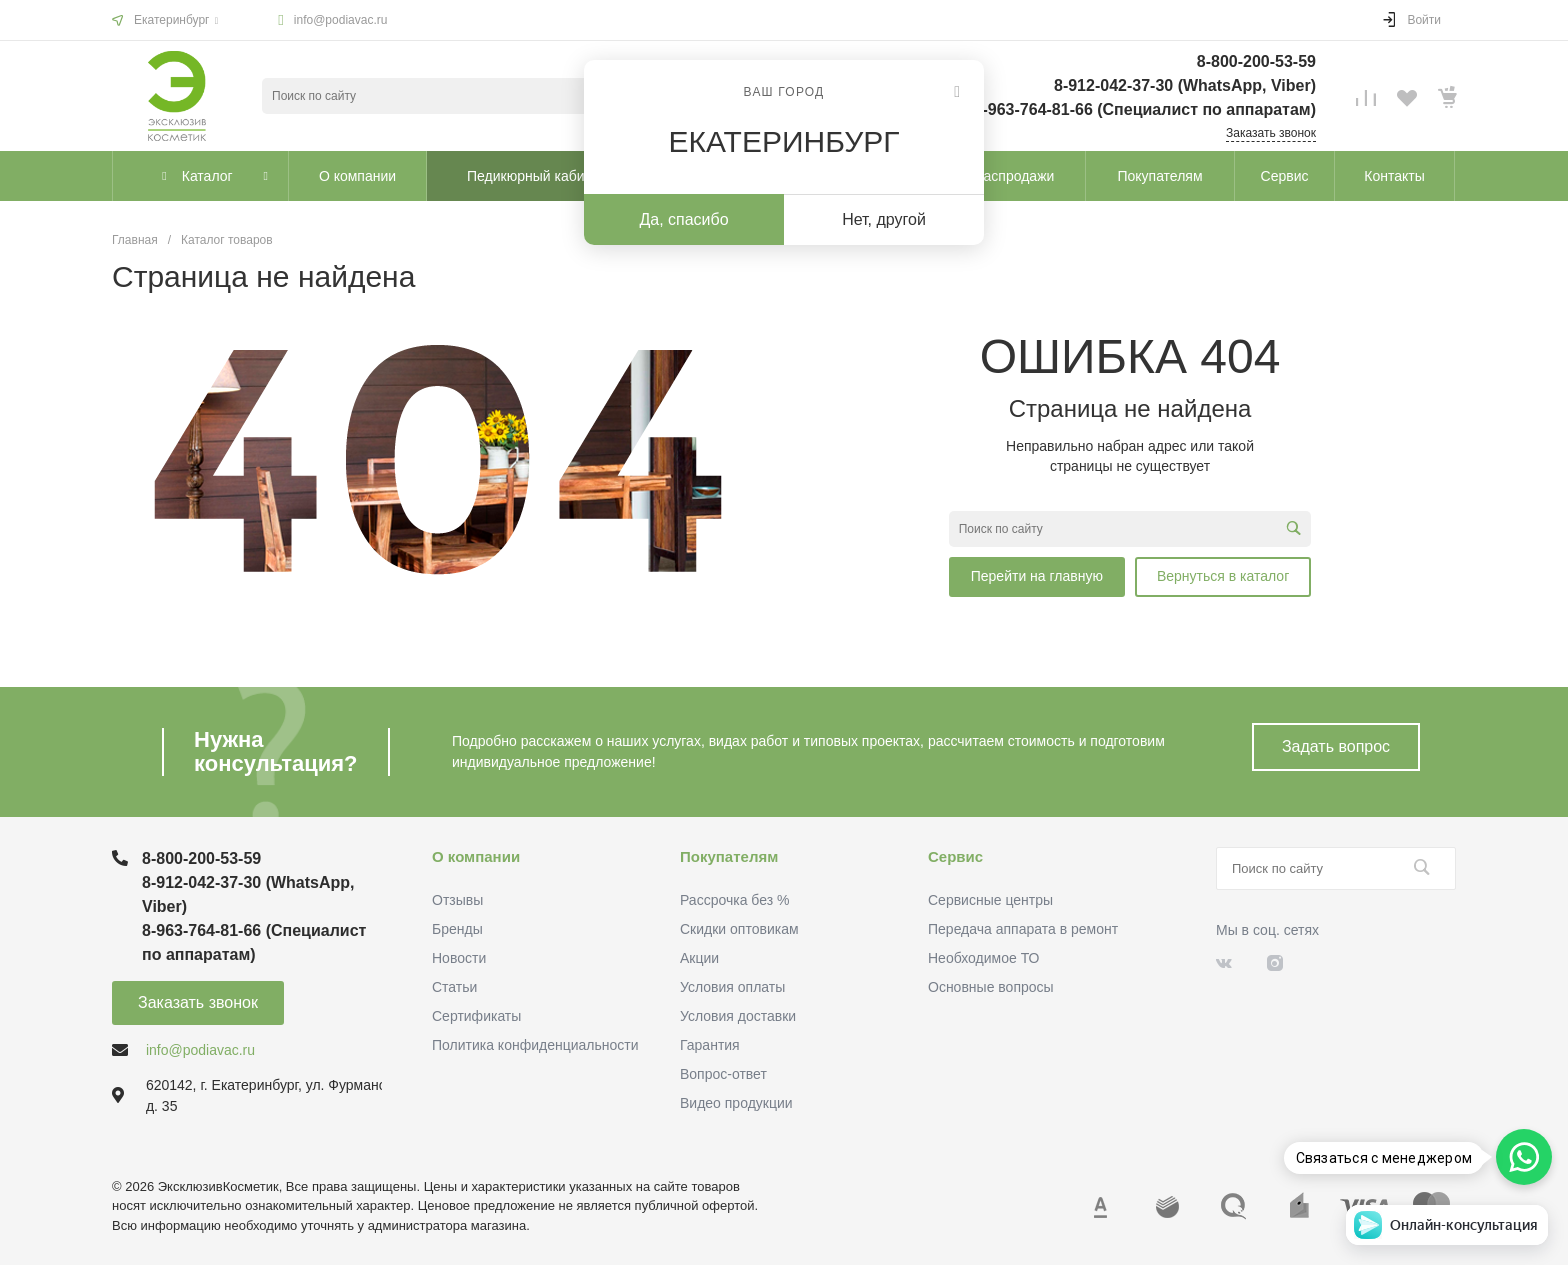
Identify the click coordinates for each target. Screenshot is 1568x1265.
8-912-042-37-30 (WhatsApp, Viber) (1185, 85)
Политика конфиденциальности (535, 1045)
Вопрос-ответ (723, 1074)
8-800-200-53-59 (1256, 61)
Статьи (454, 987)
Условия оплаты (732, 987)
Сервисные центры (990, 900)
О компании (476, 856)
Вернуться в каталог (1223, 576)
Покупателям (729, 856)
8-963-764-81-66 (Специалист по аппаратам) (1145, 109)
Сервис (955, 856)
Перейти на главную (1037, 576)
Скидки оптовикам (739, 929)
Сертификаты (476, 1016)
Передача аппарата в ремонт (1023, 929)
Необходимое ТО (983, 958)
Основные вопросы (991, 987)
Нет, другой (884, 219)
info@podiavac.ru (341, 20)
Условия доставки (738, 1016)
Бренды (457, 929)
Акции (699, 958)
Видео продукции (736, 1103)
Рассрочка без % (734, 900)
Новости (459, 958)
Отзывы (457, 900)
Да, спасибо (683, 219)
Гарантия (710, 1045)
